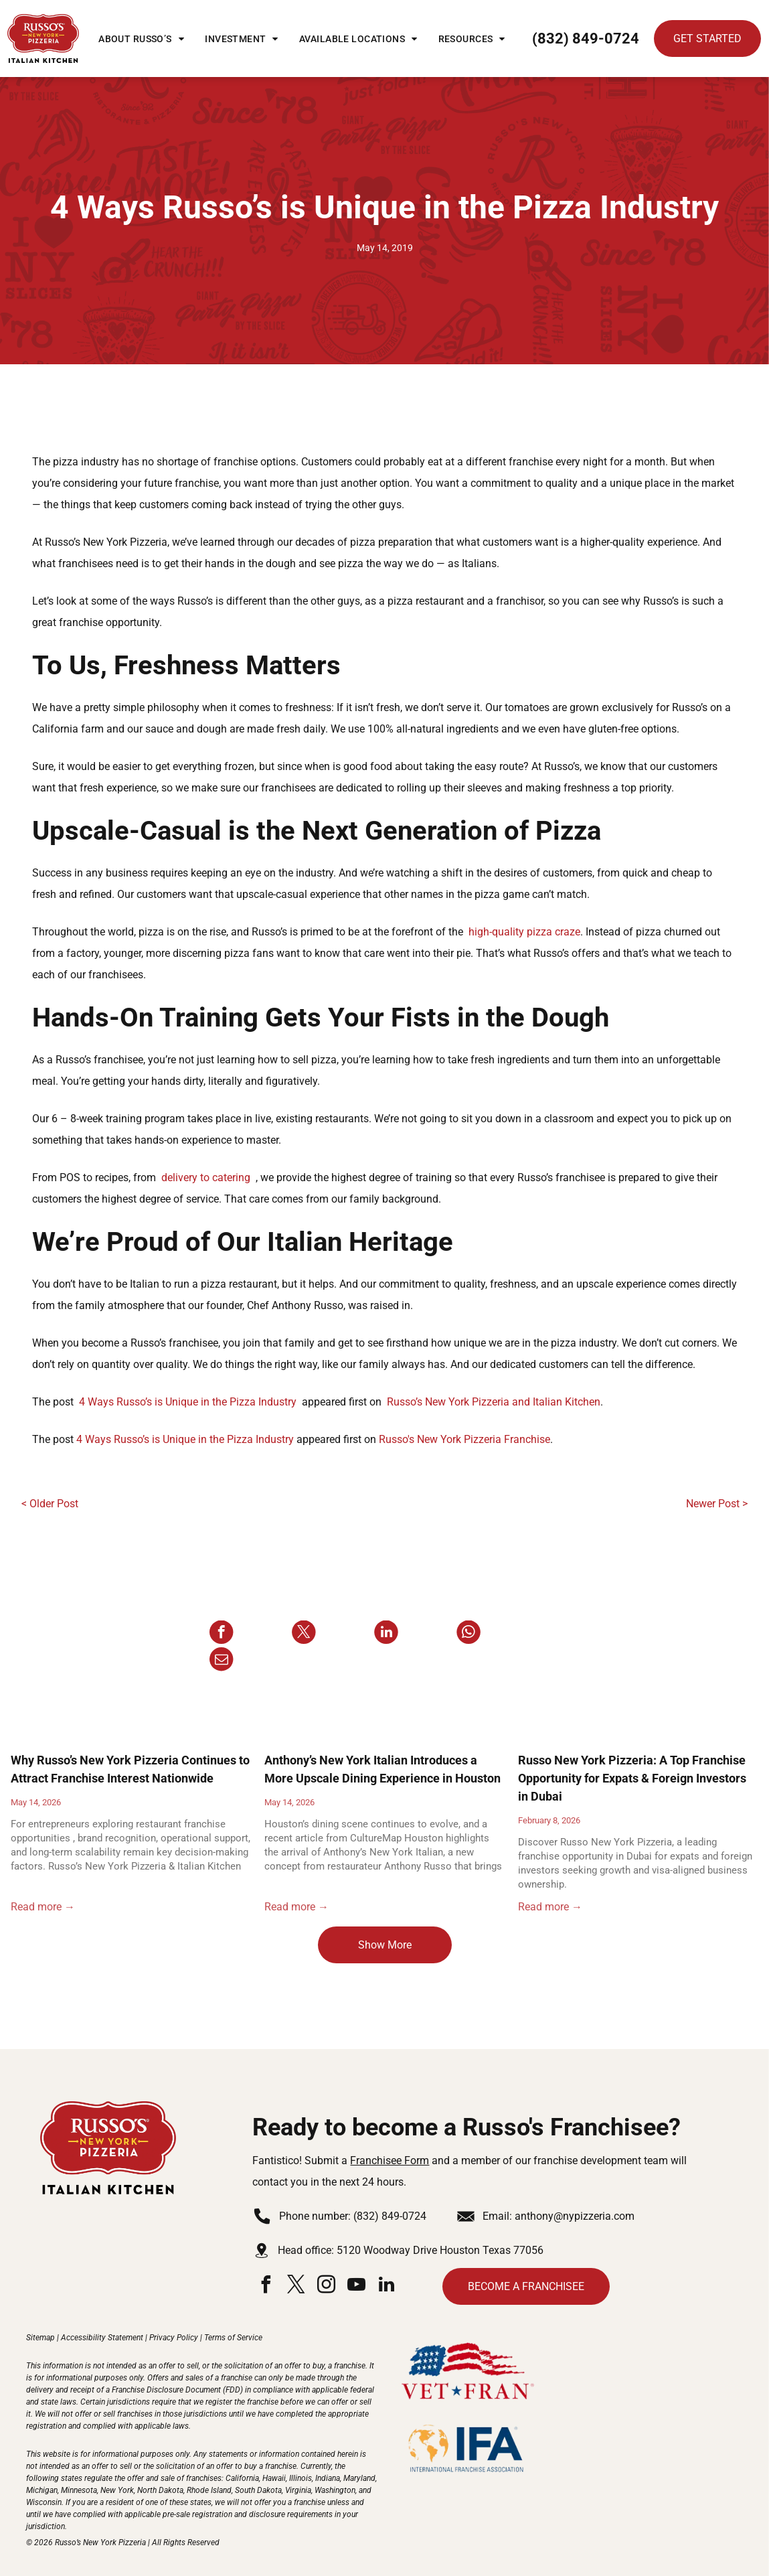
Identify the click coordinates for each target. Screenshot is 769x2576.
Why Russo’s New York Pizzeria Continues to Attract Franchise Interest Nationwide (130, 1769)
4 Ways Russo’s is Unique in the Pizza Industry (187, 1401)
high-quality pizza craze (524, 931)
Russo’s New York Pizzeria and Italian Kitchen (493, 1401)
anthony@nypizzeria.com (574, 2216)
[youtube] (356, 2286)
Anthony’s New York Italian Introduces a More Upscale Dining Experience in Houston (382, 1769)
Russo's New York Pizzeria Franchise (464, 1439)
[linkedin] (386, 2286)
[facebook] (265, 2286)
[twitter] (295, 2286)
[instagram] (326, 2286)
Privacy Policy (173, 2337)
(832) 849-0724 (389, 2216)
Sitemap (40, 2337)
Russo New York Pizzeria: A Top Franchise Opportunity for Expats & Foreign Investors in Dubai (632, 1778)
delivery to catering (205, 1177)
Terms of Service (233, 2337)
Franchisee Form (389, 2160)
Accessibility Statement (102, 2337)
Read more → (43, 1906)
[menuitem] (141, 39)
